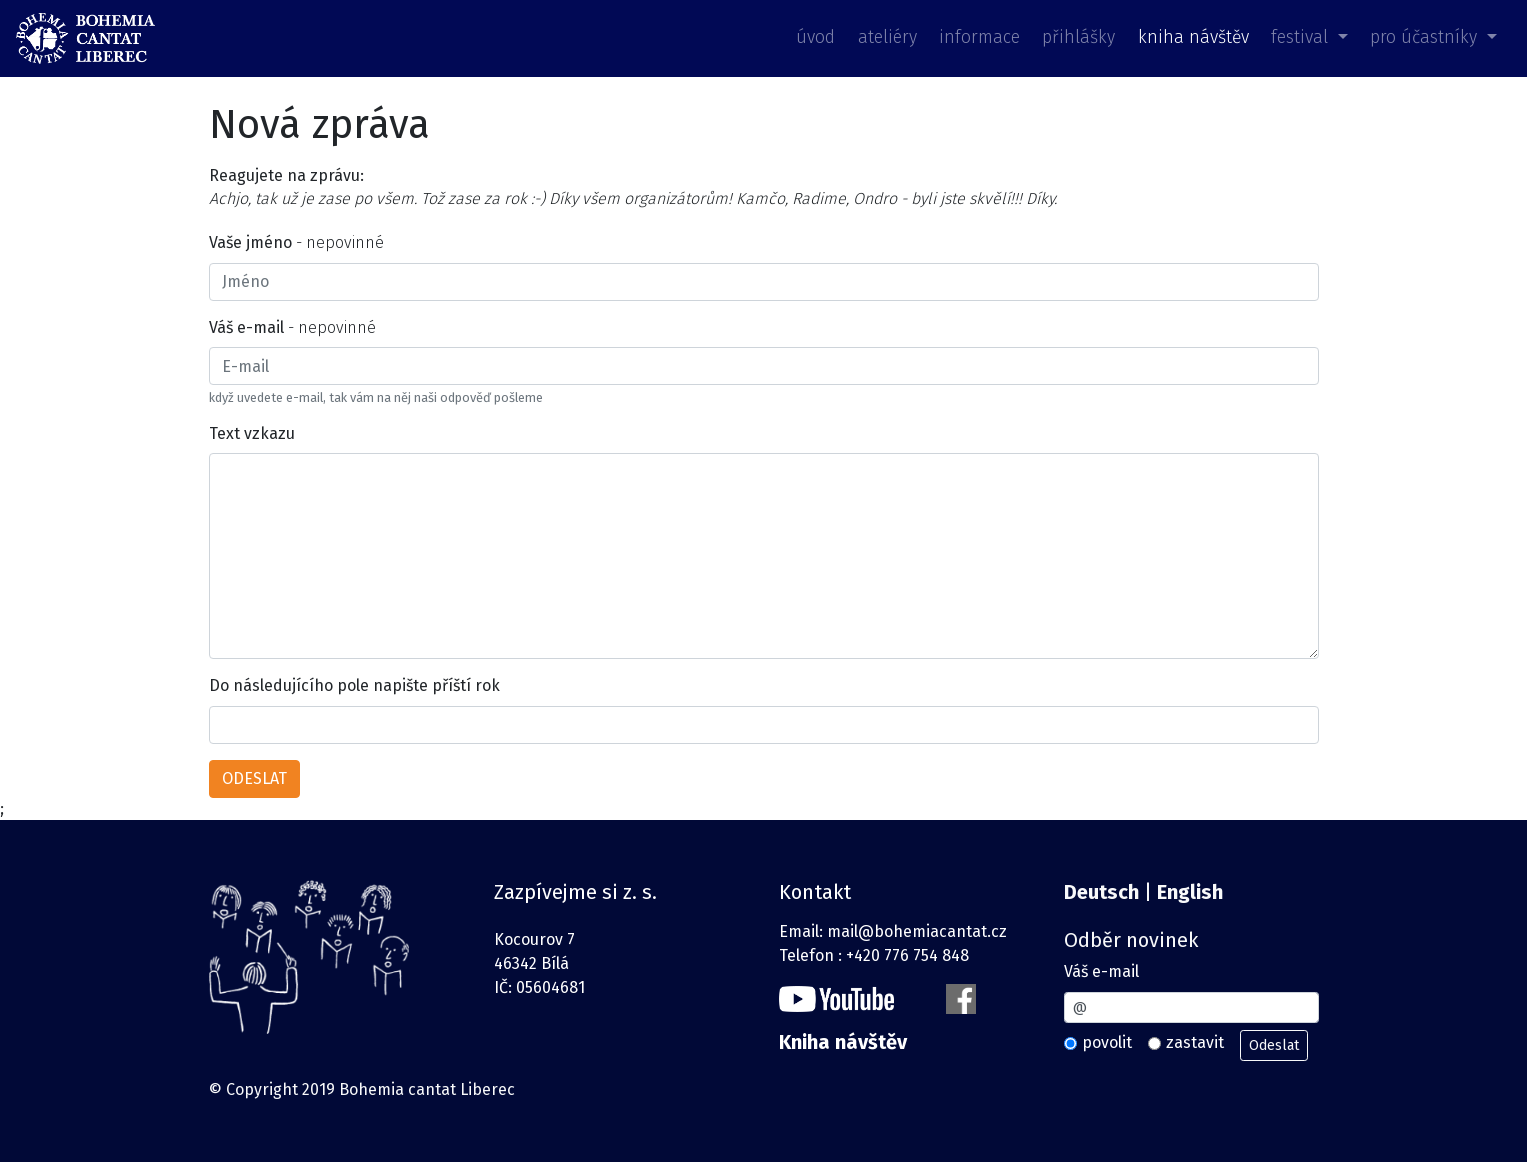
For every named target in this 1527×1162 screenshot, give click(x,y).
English (1190, 892)
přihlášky (1078, 37)
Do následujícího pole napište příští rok (354, 685)
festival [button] (1302, 37)
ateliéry (887, 37)
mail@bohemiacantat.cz (917, 931)
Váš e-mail (1101, 971)
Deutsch (1101, 892)
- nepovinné (296, 242)
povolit (1107, 1042)
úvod (815, 37)
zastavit (1195, 1042)
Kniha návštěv (843, 1042)
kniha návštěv (1193, 37)
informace (979, 37)
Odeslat (1274, 1045)
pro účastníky (1426, 37)
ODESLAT (254, 778)
